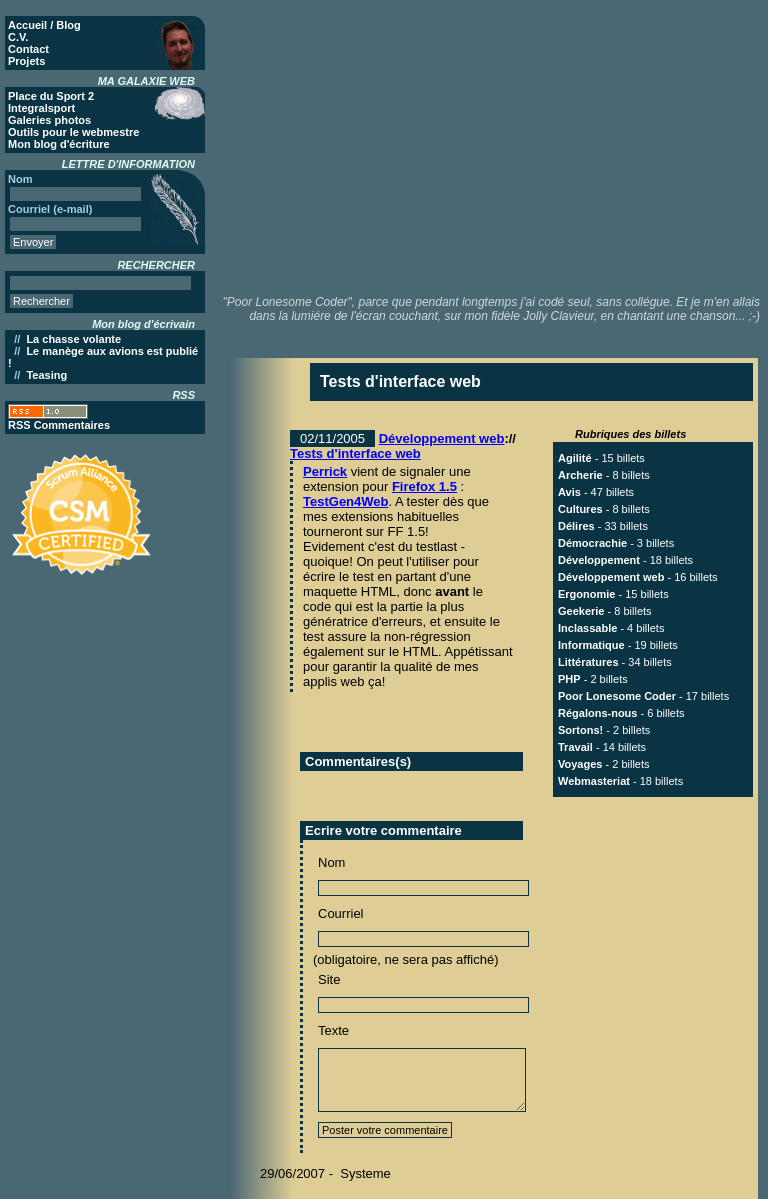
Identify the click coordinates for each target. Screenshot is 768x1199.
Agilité (575, 458)
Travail (575, 747)
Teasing (46, 375)
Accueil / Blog (44, 25)
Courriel (341, 913)
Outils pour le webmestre (73, 132)
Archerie (580, 475)
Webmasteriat (594, 781)
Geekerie (581, 611)
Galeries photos (49, 120)
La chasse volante (73, 339)
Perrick (325, 471)
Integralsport (41, 108)
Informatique (591, 645)
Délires (576, 526)
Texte (333, 1030)
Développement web (442, 438)
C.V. (18, 37)
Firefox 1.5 (424, 486)
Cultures (580, 509)
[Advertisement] (499, 145)
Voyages (580, 764)
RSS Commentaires (59, 425)
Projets (26, 61)
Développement (599, 560)
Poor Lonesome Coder (617, 696)
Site (329, 979)
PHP (569, 679)
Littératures (588, 662)
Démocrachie (592, 543)
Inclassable (587, 628)
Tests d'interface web (355, 453)
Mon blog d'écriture (59, 144)
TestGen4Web (345, 501)
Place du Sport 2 (51, 96)
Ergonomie (586, 594)
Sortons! (580, 730)
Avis (569, 492)
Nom (331, 862)
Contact (28, 49)
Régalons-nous (597, 713)
